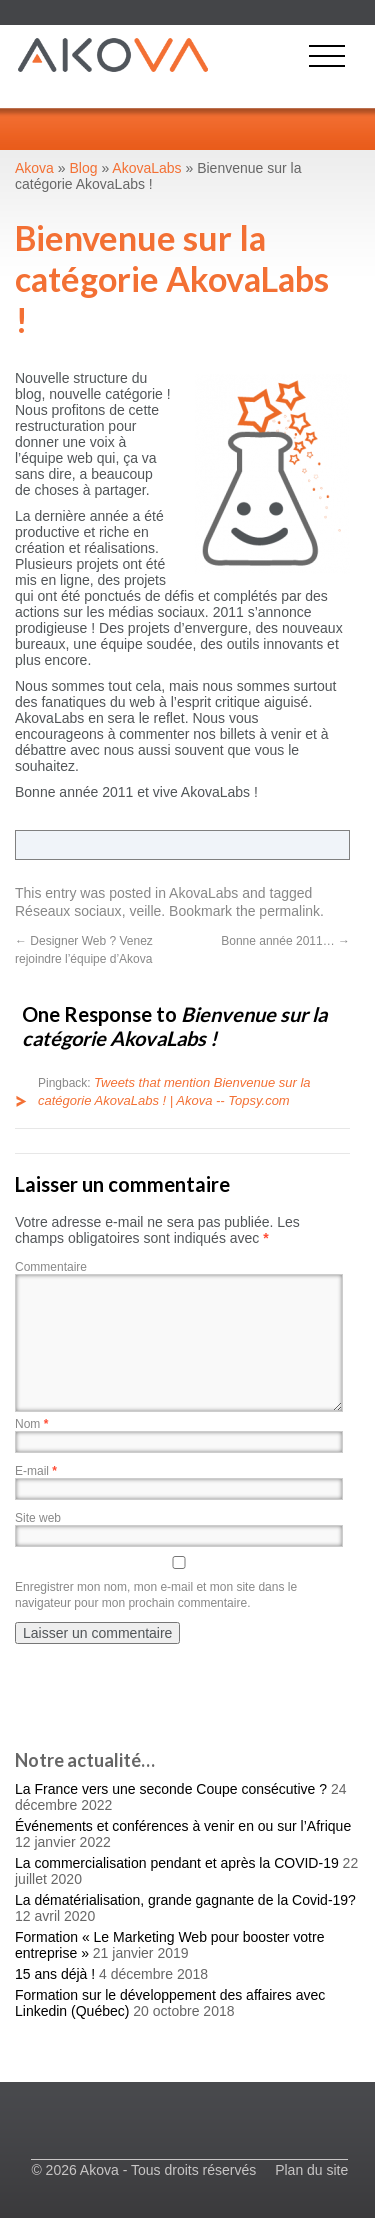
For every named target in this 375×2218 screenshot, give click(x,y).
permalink (289, 911)
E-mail (36, 1471)
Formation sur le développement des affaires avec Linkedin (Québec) (170, 2003)
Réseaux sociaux (68, 911)
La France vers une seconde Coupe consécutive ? (171, 1789)
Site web (38, 1518)
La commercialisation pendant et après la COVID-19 (177, 1863)
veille (145, 911)
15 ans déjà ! (55, 1974)
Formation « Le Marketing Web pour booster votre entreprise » (169, 1945)
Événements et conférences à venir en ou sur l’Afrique (183, 1826)
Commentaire (51, 1267)
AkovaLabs (203, 893)
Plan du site (311, 2170)
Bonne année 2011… (285, 941)
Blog (84, 168)
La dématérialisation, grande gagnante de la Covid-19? (185, 1900)
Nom (31, 1424)
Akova (34, 168)
